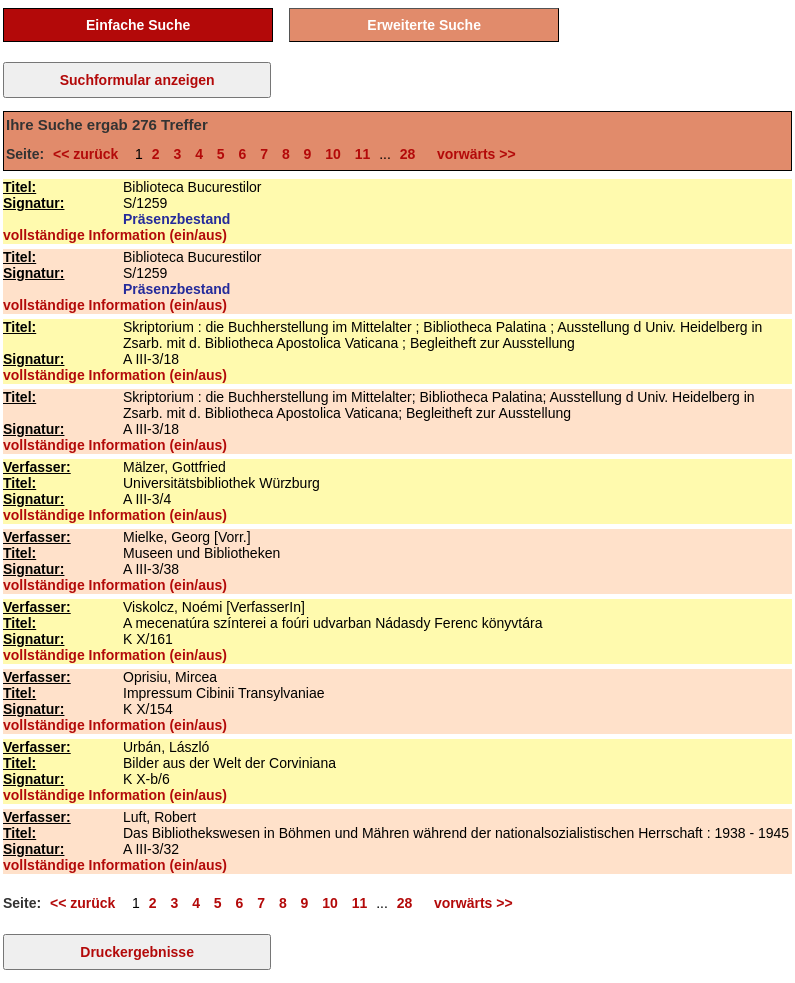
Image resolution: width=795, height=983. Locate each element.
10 (333, 154)
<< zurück (89, 154)
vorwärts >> (472, 154)
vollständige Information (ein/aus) (115, 235)
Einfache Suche (138, 25)
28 (408, 154)
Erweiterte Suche (424, 25)
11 (363, 154)
